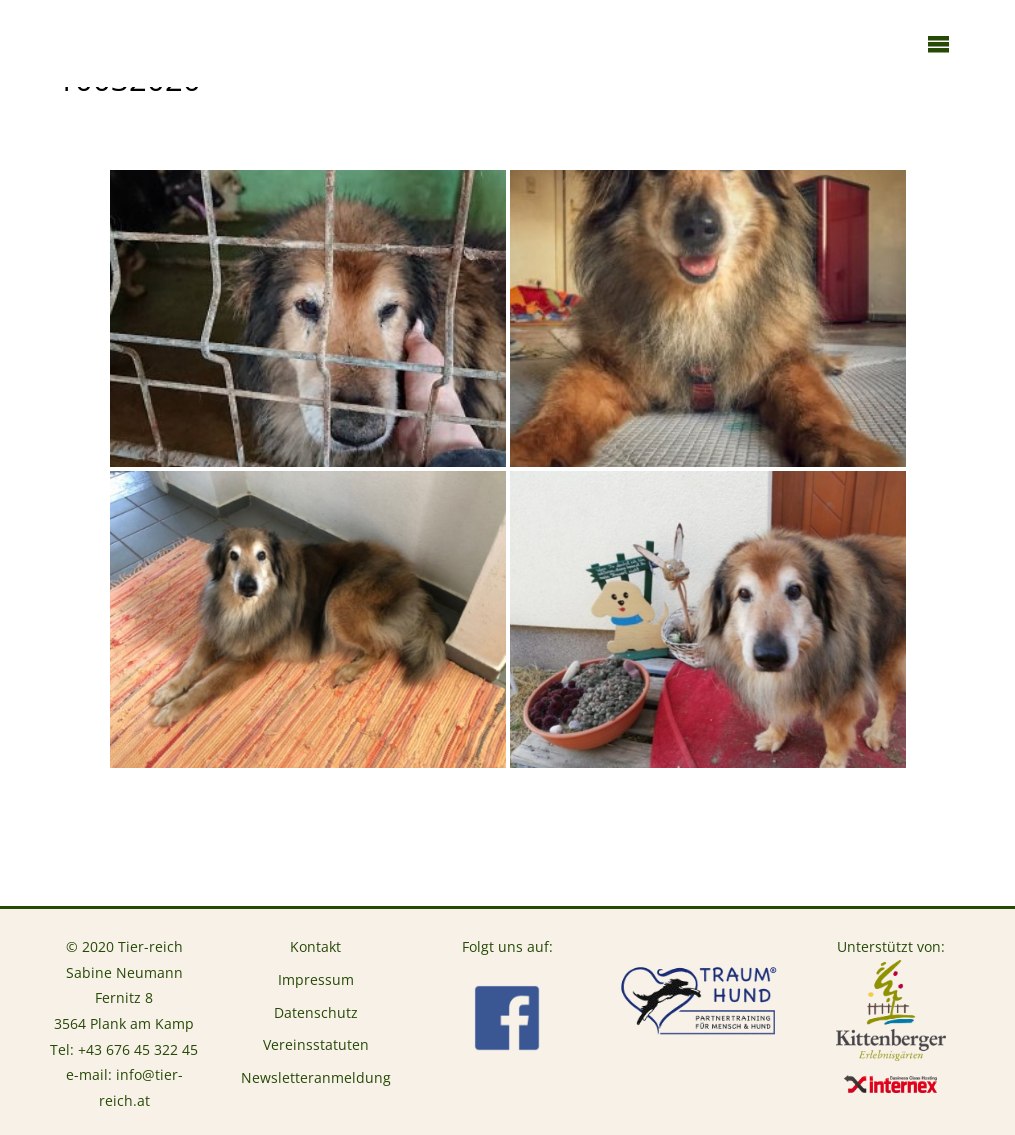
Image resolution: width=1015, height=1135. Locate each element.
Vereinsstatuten (316, 1044)
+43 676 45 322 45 (138, 1049)
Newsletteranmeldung (316, 1077)
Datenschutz (316, 1012)
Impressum (316, 979)
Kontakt (315, 946)
